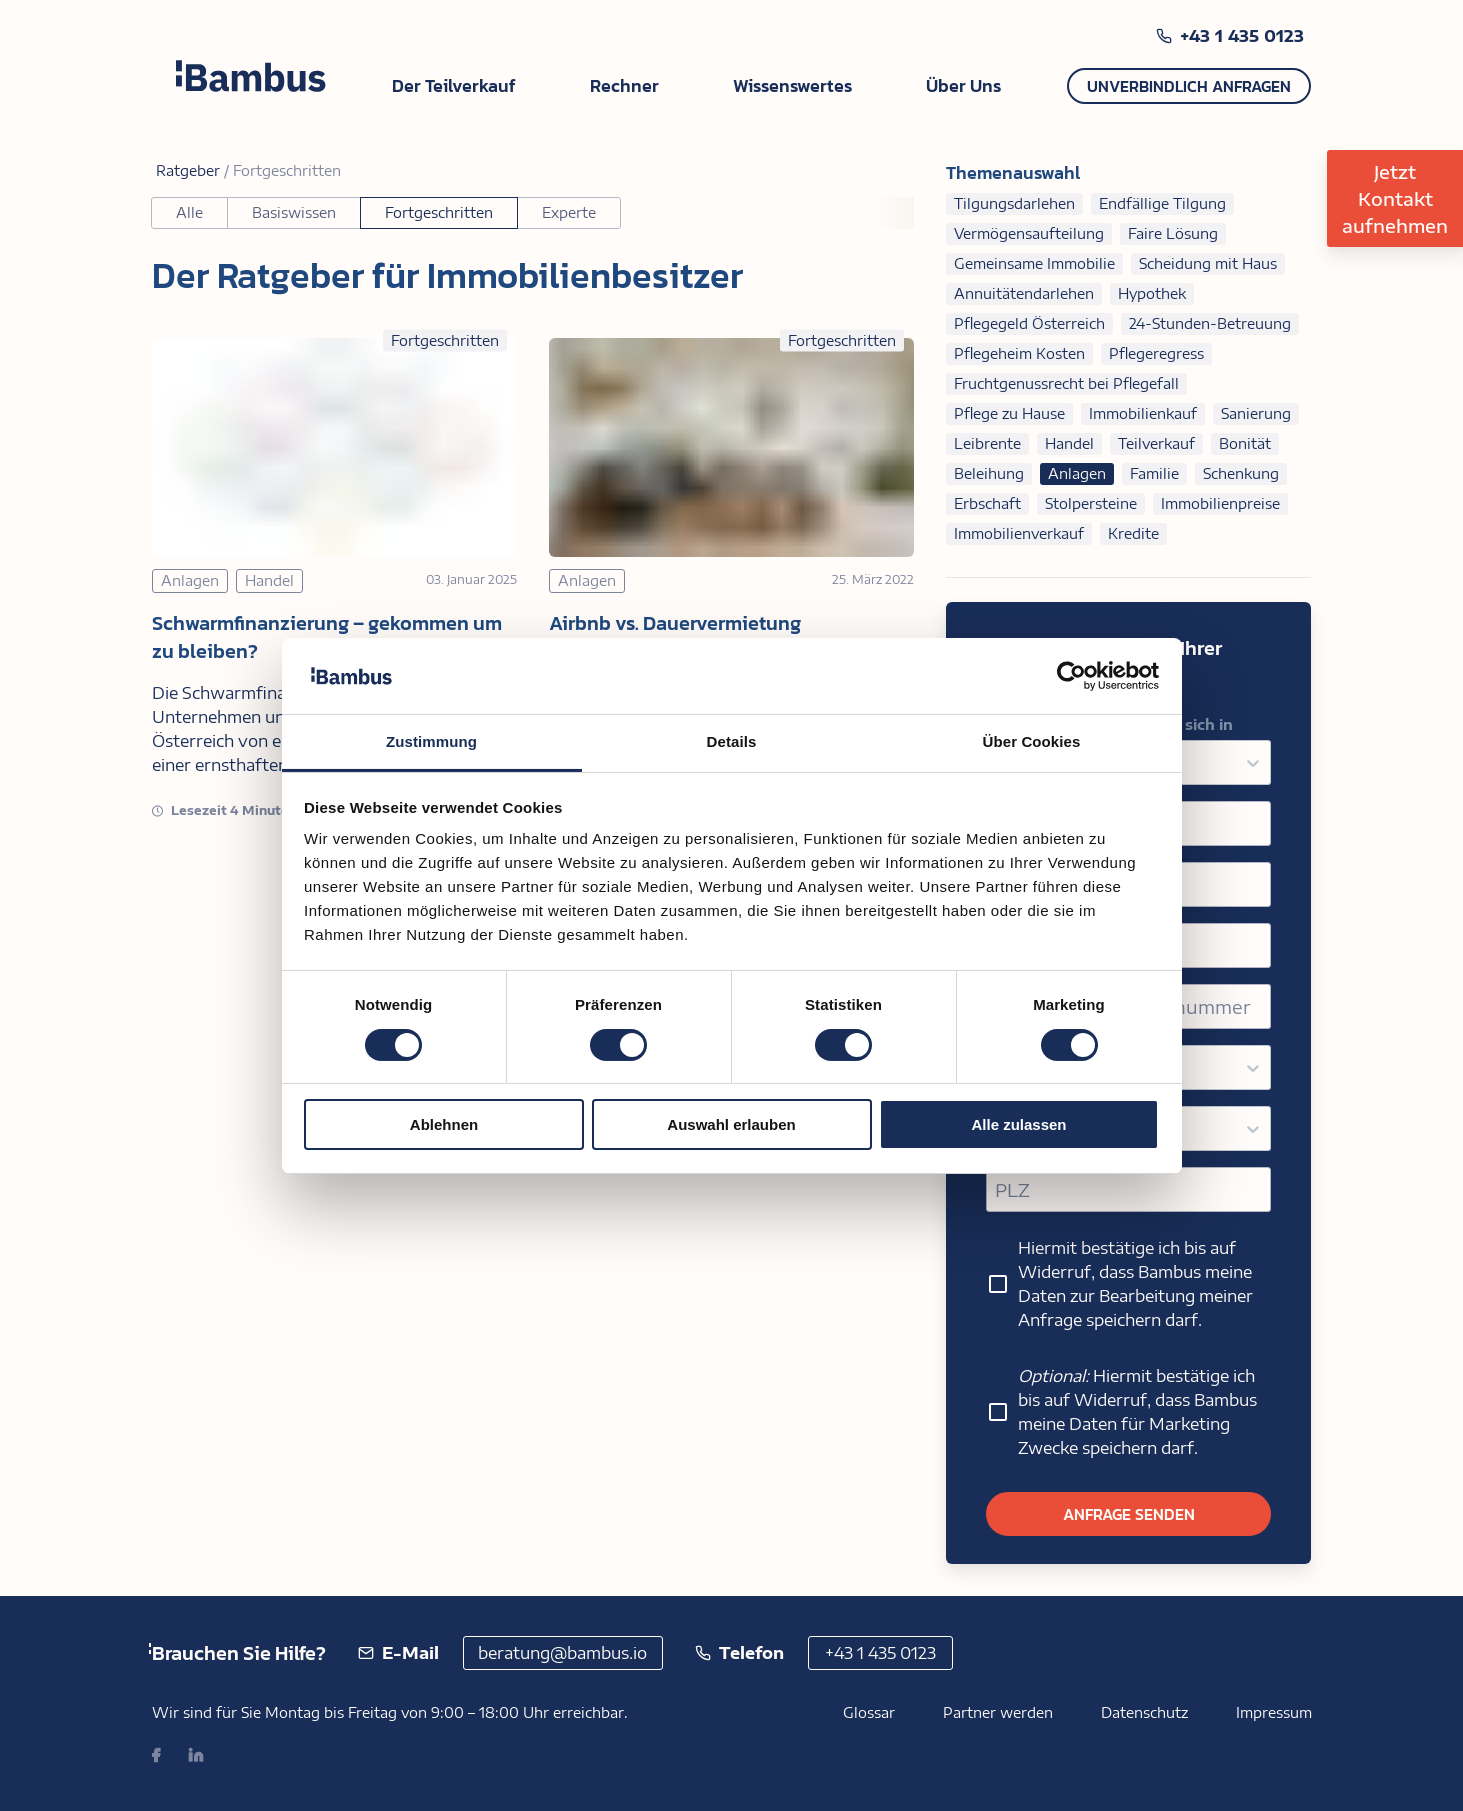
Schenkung (1241, 473)
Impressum (1274, 1712)
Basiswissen (294, 212)
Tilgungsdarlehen (1014, 203)
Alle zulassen (1018, 1124)
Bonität (1245, 443)
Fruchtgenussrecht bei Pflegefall (1066, 383)
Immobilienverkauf (1019, 533)
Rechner (624, 85)
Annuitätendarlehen (1024, 293)
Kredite (1133, 533)
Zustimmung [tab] (431, 741)
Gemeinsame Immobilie (1034, 263)
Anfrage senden (1129, 1514)
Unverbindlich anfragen (1189, 86)
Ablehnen (444, 1124)
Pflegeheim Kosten (1019, 353)
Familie (1154, 473)
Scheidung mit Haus (1208, 263)
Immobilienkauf (1143, 413)
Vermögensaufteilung (1029, 233)
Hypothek (1152, 293)
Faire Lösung (1173, 233)
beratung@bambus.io (562, 1653)
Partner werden (998, 1712)
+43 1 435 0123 (1242, 36)
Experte (569, 212)
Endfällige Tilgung (1162, 203)
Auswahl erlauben (731, 1124)
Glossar (869, 1712)
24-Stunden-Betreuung (1210, 323)
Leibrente (987, 443)
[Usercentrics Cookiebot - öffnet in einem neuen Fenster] (1071, 676)
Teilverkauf (1156, 443)
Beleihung (989, 473)
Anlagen (1077, 473)
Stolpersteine (1091, 503)
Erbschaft (987, 503)
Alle (189, 212)
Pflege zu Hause (1009, 413)
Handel (1069, 443)
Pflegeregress (1156, 353)
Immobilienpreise (1220, 503)
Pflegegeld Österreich (1029, 323)
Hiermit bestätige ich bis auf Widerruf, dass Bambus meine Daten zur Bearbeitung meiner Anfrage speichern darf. (1119, 1284)
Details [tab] (732, 741)
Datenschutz (1144, 1712)
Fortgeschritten (439, 212)
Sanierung (1256, 413)
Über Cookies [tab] (1032, 741)
